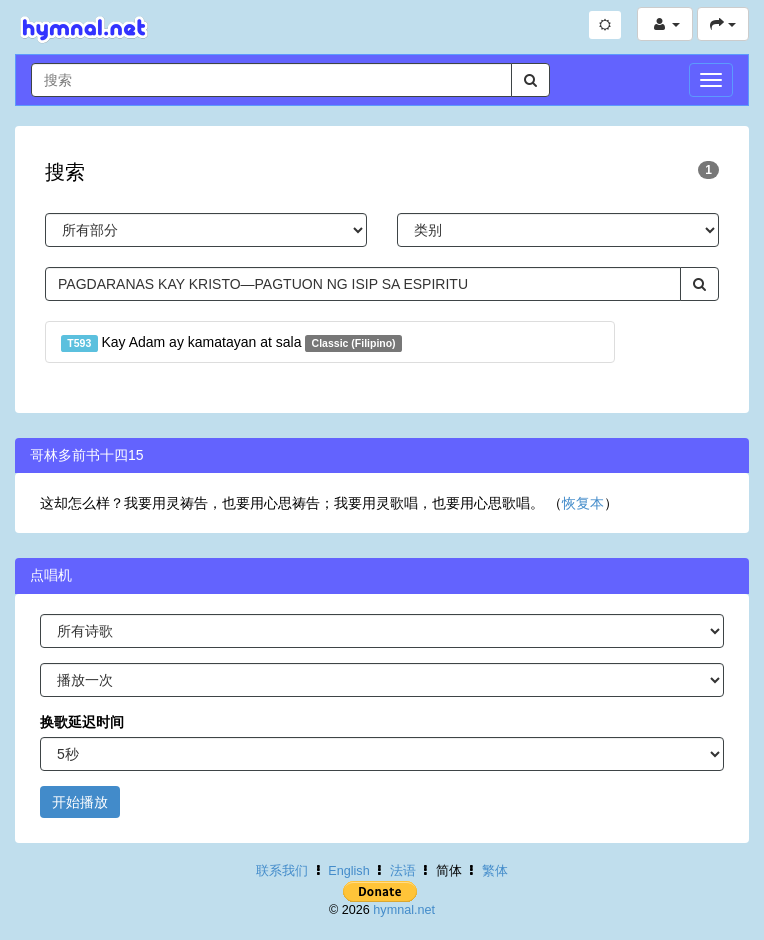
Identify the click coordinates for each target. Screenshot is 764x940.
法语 (403, 871)
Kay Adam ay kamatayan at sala (231, 343)
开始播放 (80, 802)
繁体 (495, 871)
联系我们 (282, 871)
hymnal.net (404, 910)
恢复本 (583, 503)
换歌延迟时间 (82, 722)
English (348, 871)
